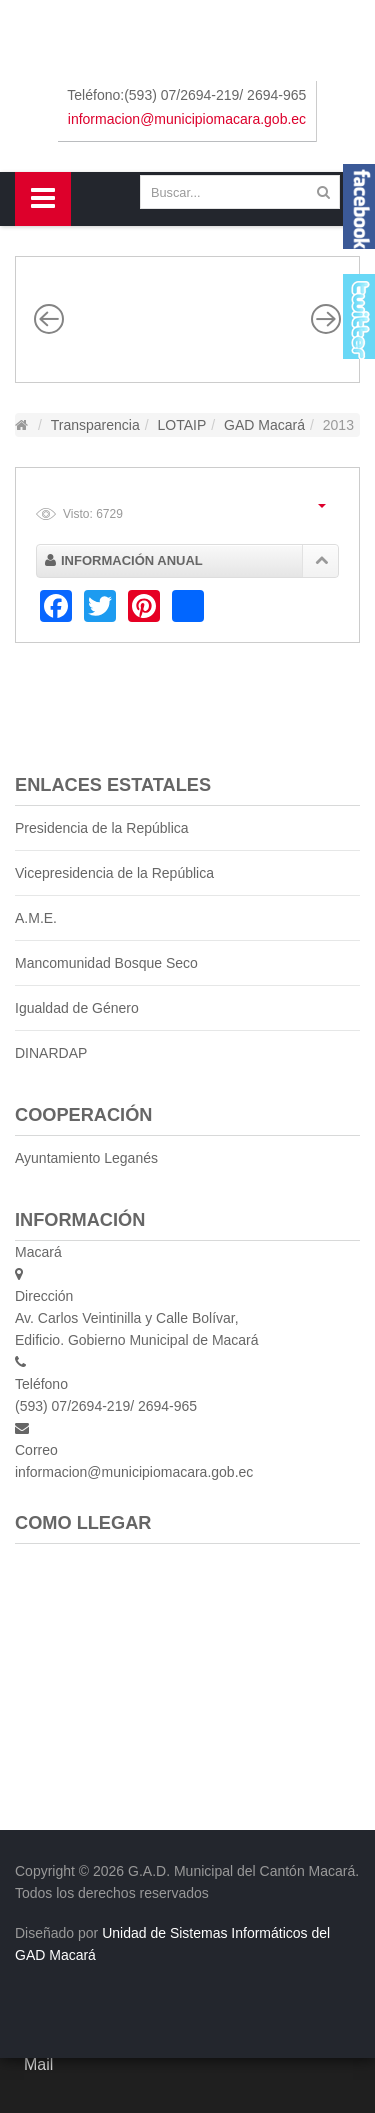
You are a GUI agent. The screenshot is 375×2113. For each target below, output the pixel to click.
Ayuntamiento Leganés (86, 1158)
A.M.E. (36, 918)
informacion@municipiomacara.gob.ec (187, 119)
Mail (38, 2064)
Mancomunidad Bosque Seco (106, 963)
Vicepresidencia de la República (114, 873)
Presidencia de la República (102, 828)
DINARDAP (51, 1053)
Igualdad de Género (77, 1008)
